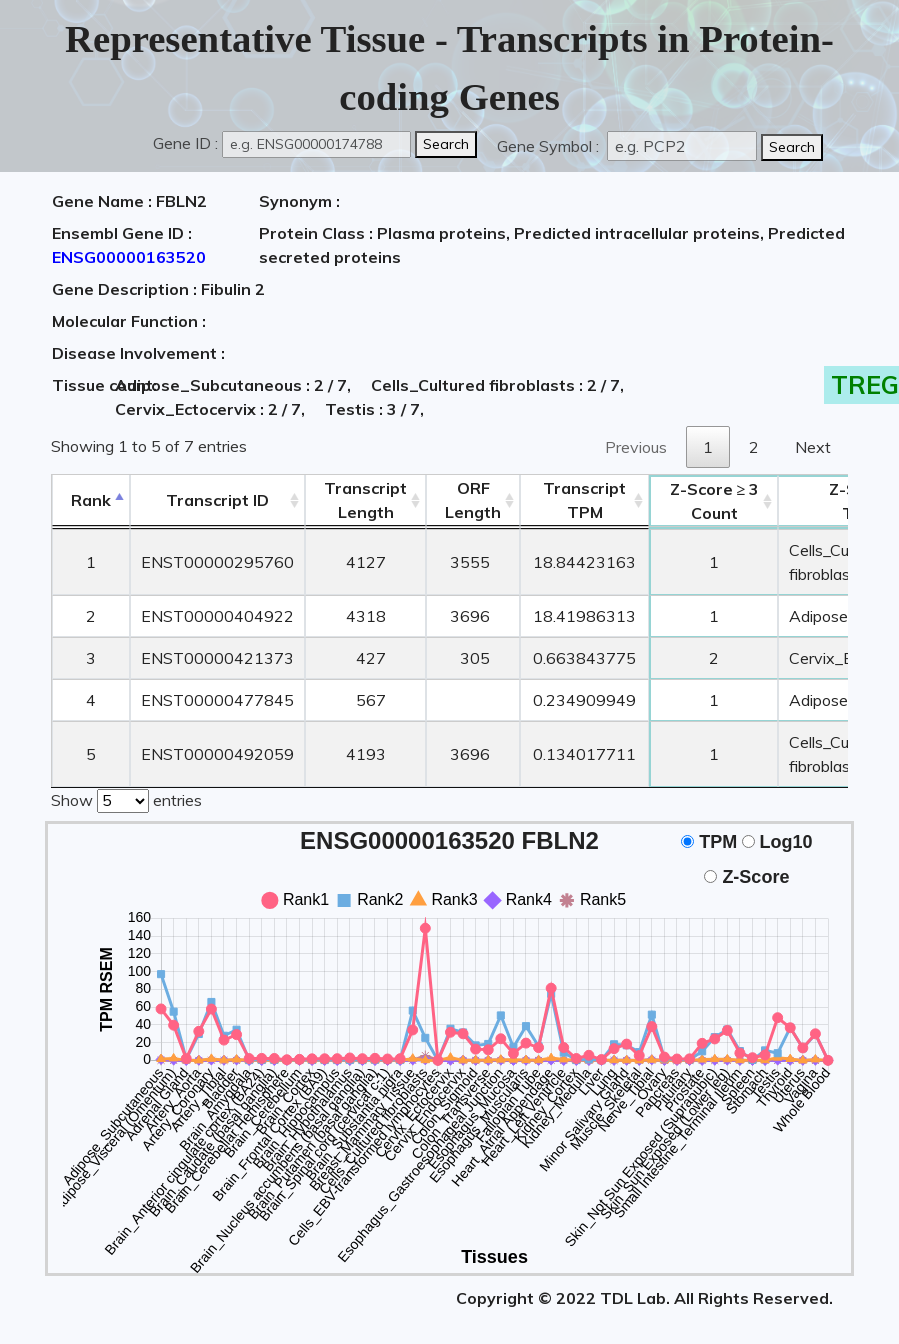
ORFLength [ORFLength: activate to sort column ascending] (473, 500)
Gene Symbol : (550, 146)
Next (813, 447)
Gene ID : (185, 143)
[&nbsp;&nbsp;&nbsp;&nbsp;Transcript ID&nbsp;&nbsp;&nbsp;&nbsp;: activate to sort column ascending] (217, 500)
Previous (636, 447)
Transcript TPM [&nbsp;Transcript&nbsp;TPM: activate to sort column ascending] (584, 500)
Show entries (126, 799)
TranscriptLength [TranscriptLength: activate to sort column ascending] (365, 500)
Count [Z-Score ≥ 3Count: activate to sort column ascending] (715, 501)
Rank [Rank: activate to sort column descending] (91, 500)
